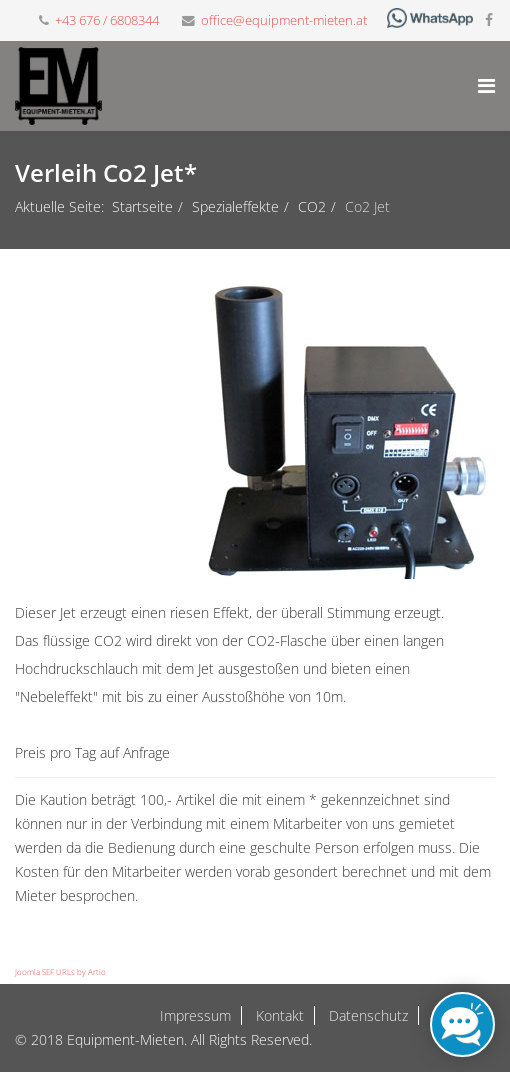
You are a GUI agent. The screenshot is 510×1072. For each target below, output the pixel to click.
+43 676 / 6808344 (107, 20)
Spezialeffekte (235, 206)
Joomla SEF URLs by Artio (60, 971)
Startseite (142, 206)
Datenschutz (366, 1015)
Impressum (195, 1015)
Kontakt (278, 1015)
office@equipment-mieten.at (284, 20)
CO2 (312, 206)
